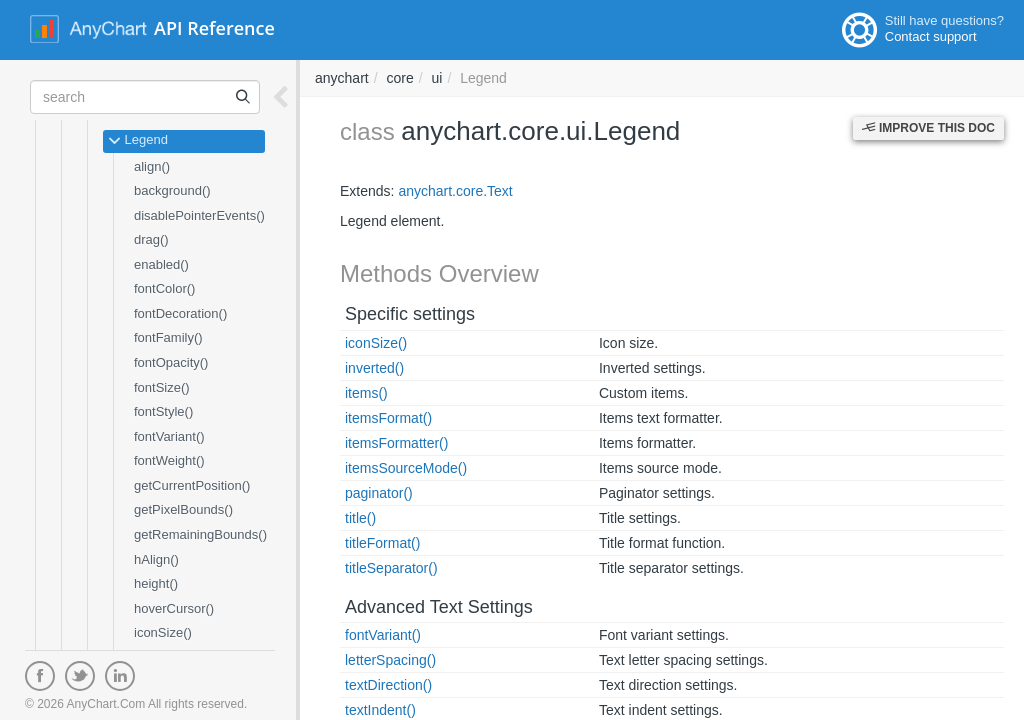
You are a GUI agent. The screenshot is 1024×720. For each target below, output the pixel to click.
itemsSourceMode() (406, 468)
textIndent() (380, 710)
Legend (138, 141)
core (399, 78)
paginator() (379, 493)
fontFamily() (168, 337)
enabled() (161, 264)
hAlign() (156, 559)
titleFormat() (382, 543)
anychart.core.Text (455, 191)
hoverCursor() (174, 608)
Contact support (931, 36)
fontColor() (164, 288)
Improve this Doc (928, 128)
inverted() (374, 368)
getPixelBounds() (183, 509)
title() (360, 518)
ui (437, 78)
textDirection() (388, 685)
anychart (342, 78)
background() (172, 190)
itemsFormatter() (396, 443)
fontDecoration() (180, 313)
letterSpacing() (390, 660)
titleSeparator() (391, 568)
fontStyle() (163, 411)
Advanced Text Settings (439, 607)
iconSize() (163, 632)
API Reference (214, 28)
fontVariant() (169, 436)
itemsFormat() (388, 418)
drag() (151, 239)
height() (156, 583)
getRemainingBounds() (200, 534)
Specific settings (410, 314)
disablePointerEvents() (199, 215)
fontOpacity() (171, 362)
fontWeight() (169, 460)
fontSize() (162, 387)
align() (152, 166)
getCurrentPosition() (192, 485)
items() (366, 393)
